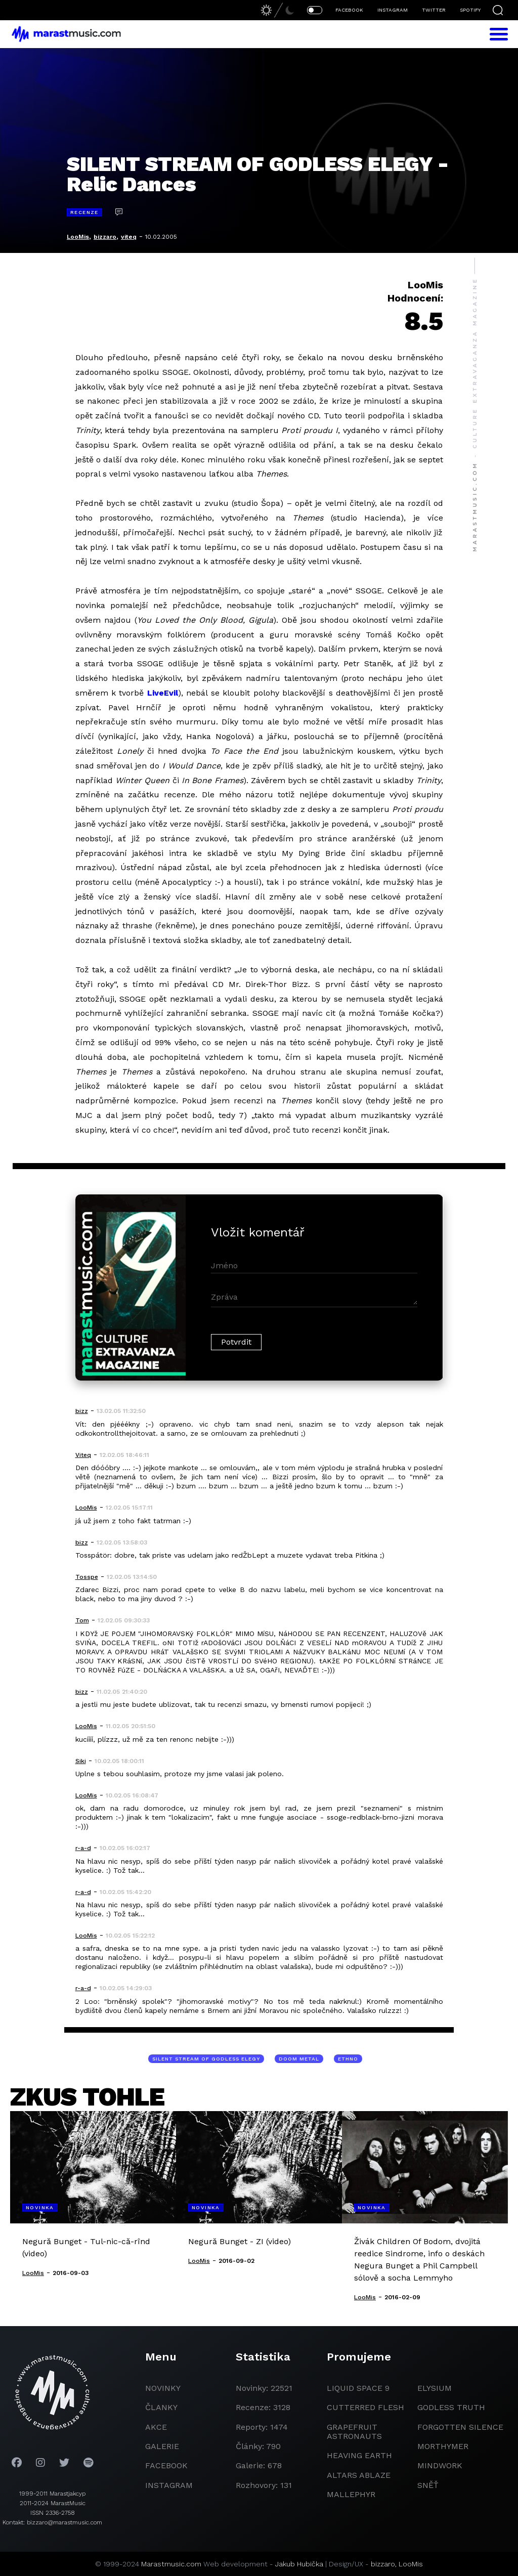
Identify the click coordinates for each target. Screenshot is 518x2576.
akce (156, 2427)
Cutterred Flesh (365, 2407)
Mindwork (439, 2465)
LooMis (78, 236)
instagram (169, 2485)
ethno (348, 2059)
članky (161, 2407)
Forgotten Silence (460, 2427)
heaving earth (359, 2455)
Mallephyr (351, 2494)
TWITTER (434, 10)
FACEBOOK (349, 10)
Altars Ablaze (359, 2475)
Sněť (428, 2485)
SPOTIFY (470, 10)
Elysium (434, 2388)
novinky (163, 2388)
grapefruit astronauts (354, 2431)
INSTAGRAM (392, 10)
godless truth (451, 2407)
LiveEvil (162, 693)
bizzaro (105, 236)
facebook (166, 2465)
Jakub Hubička (299, 2564)
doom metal (299, 2059)
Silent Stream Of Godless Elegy (206, 2059)
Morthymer (442, 2446)
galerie (162, 2446)
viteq (129, 236)
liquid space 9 (358, 2388)
